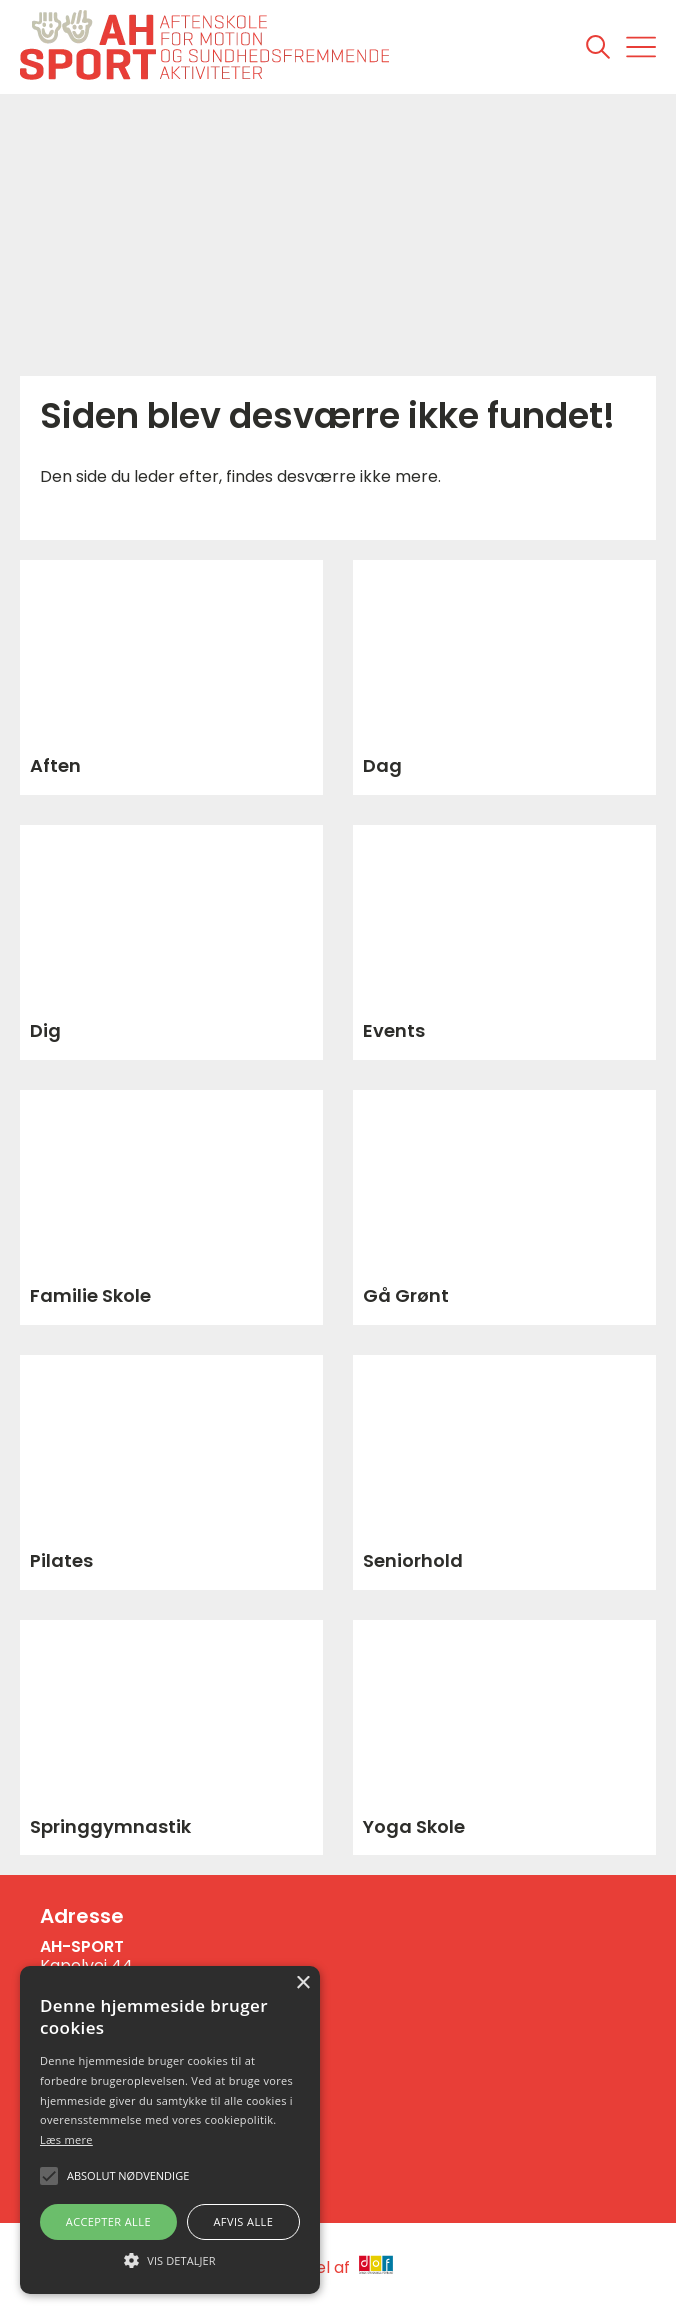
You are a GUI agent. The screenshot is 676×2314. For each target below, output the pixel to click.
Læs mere (66, 2139)
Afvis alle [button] (243, 2221)
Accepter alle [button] (108, 2221)
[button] (170, 2259)
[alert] (170, 2130)
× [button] (302, 1983)
